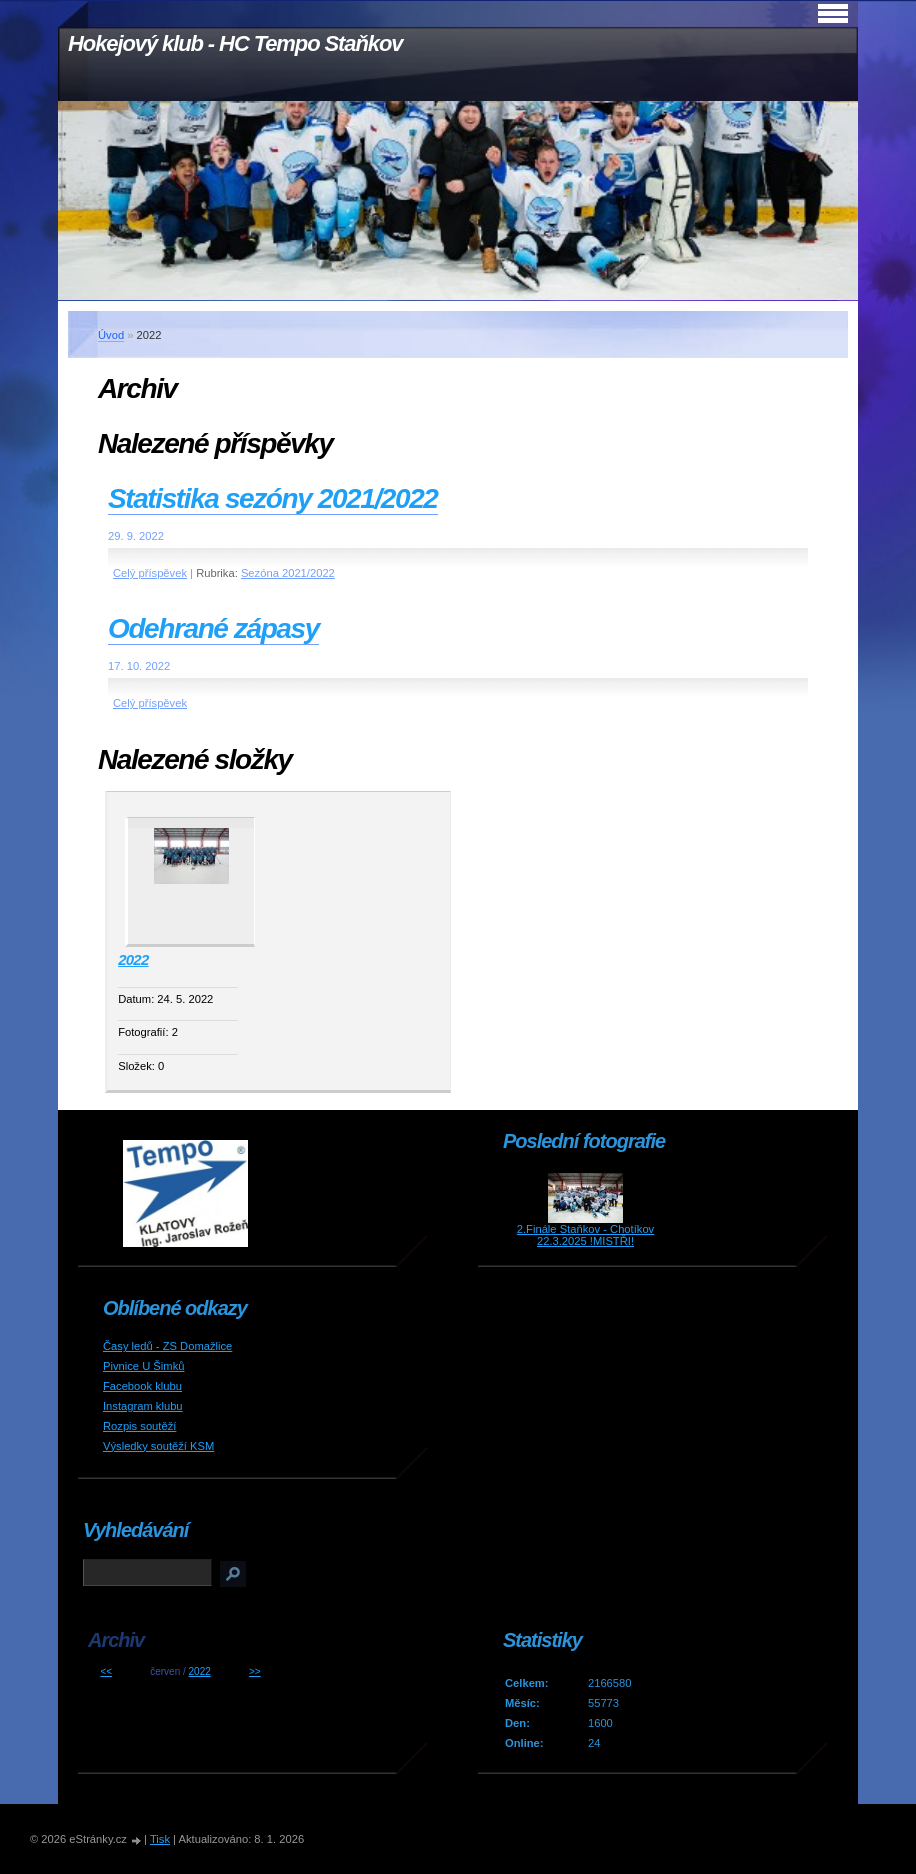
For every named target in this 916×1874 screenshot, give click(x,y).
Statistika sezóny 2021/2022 (273, 498)
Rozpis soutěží (139, 1426)
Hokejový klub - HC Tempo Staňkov (235, 43)
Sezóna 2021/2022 (288, 573)
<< (106, 1671)
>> (255, 1671)
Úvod (111, 335)
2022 (133, 959)
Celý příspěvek (150, 573)
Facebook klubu (142, 1386)
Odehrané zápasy (213, 628)
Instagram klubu (143, 1406)
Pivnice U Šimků (143, 1366)
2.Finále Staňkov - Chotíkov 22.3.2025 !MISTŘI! (585, 1235)
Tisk (160, 1839)
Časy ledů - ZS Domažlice (167, 1346)
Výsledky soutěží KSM (158, 1446)
